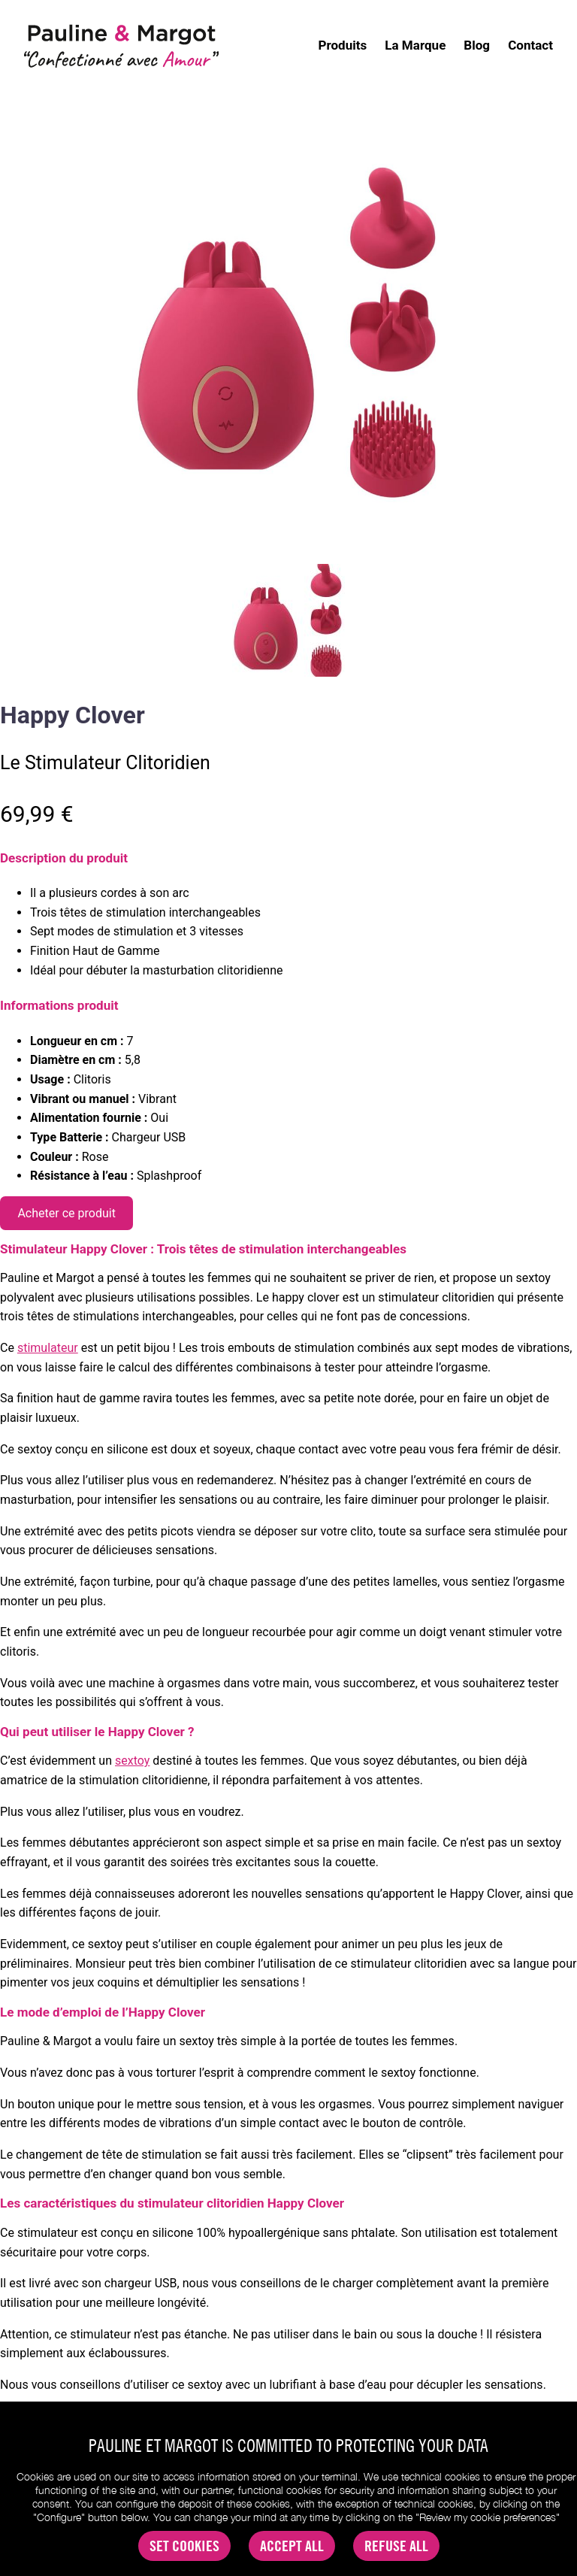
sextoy (132, 1760)
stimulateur (47, 1348)
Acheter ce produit (66, 1213)
